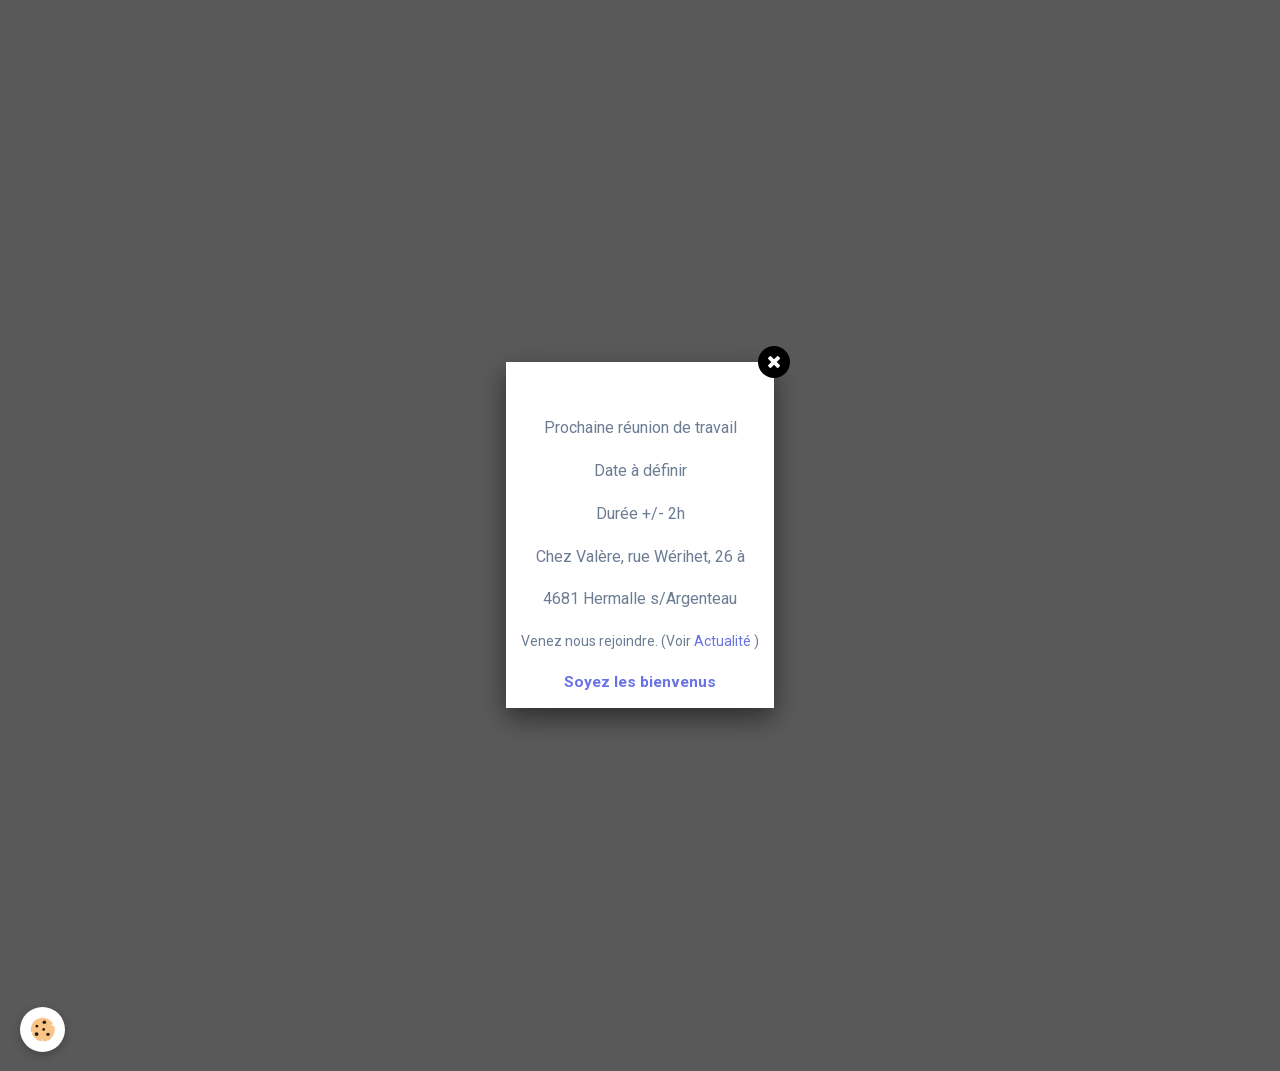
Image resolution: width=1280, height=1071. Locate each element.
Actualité (722, 641)
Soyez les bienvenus (640, 682)
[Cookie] (42, 1029)
